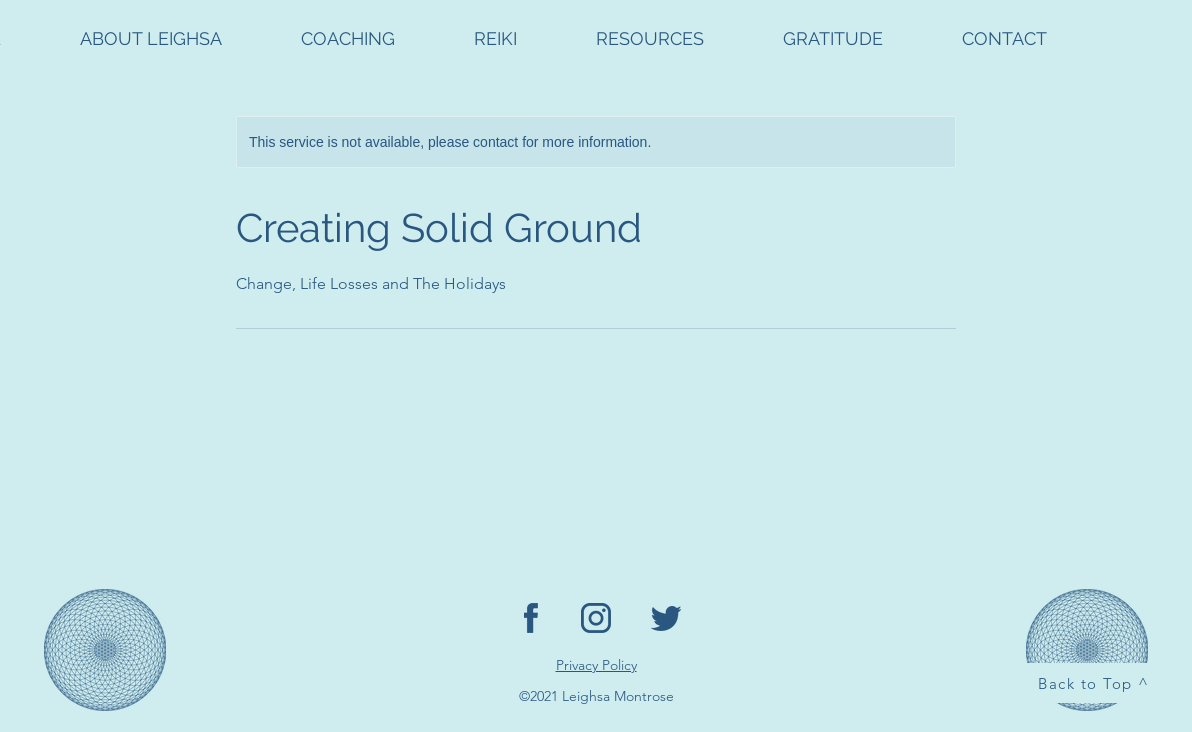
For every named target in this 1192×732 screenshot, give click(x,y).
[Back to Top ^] (1096, 683)
